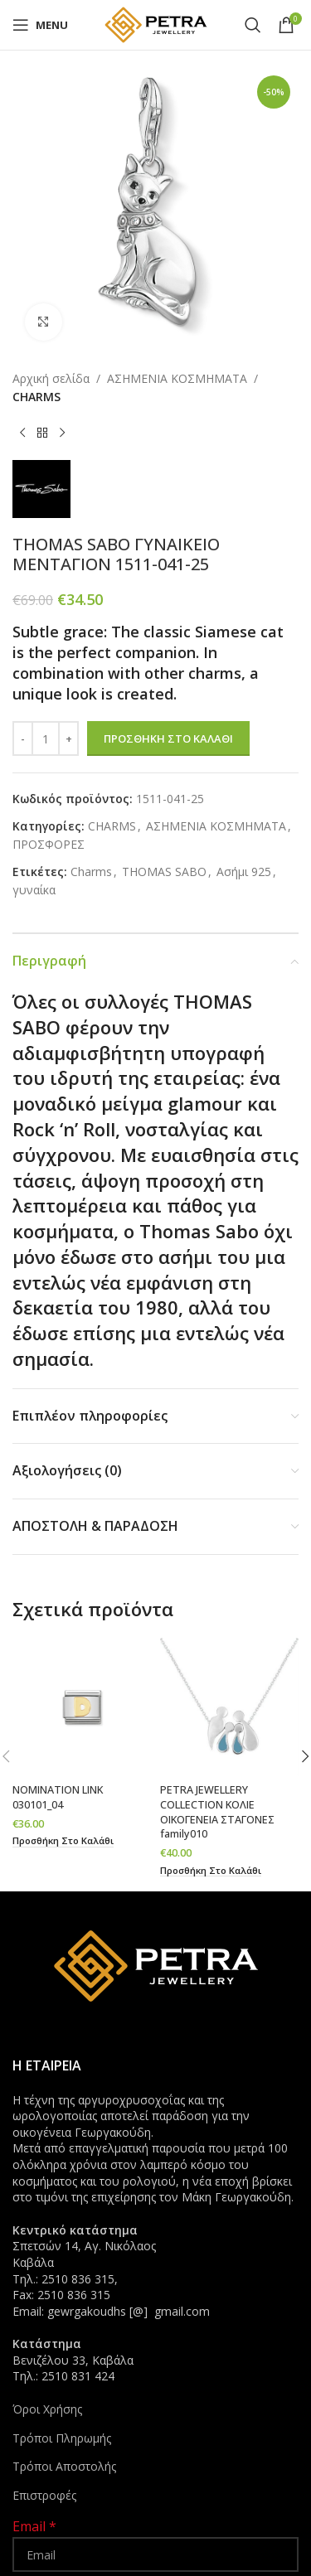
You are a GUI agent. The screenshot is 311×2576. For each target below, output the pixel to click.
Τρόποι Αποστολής (64, 2466)
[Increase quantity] (68, 738)
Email (34, 2526)
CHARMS (36, 396)
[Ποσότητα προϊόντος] (45, 738)
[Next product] (62, 433)
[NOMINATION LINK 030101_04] (82, 1707)
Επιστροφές (44, 2495)
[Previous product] (22, 433)
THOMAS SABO (164, 871)
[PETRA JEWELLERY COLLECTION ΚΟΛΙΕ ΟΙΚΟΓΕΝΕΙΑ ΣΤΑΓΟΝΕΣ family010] (229, 1707)
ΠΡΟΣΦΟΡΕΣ (48, 844)
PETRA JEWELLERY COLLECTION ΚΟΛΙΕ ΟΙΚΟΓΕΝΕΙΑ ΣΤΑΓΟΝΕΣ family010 (217, 1812)
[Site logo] (156, 23)
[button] (63, 1841)
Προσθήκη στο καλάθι (168, 738)
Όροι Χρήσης (47, 2409)
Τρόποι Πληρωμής (61, 2438)
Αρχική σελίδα (51, 378)
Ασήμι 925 (243, 871)
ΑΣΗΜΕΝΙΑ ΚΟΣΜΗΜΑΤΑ (177, 378)
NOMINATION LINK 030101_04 (57, 1797)
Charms (91, 871)
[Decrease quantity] (22, 738)
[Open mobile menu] (40, 24)
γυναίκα (34, 890)
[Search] (253, 24)
